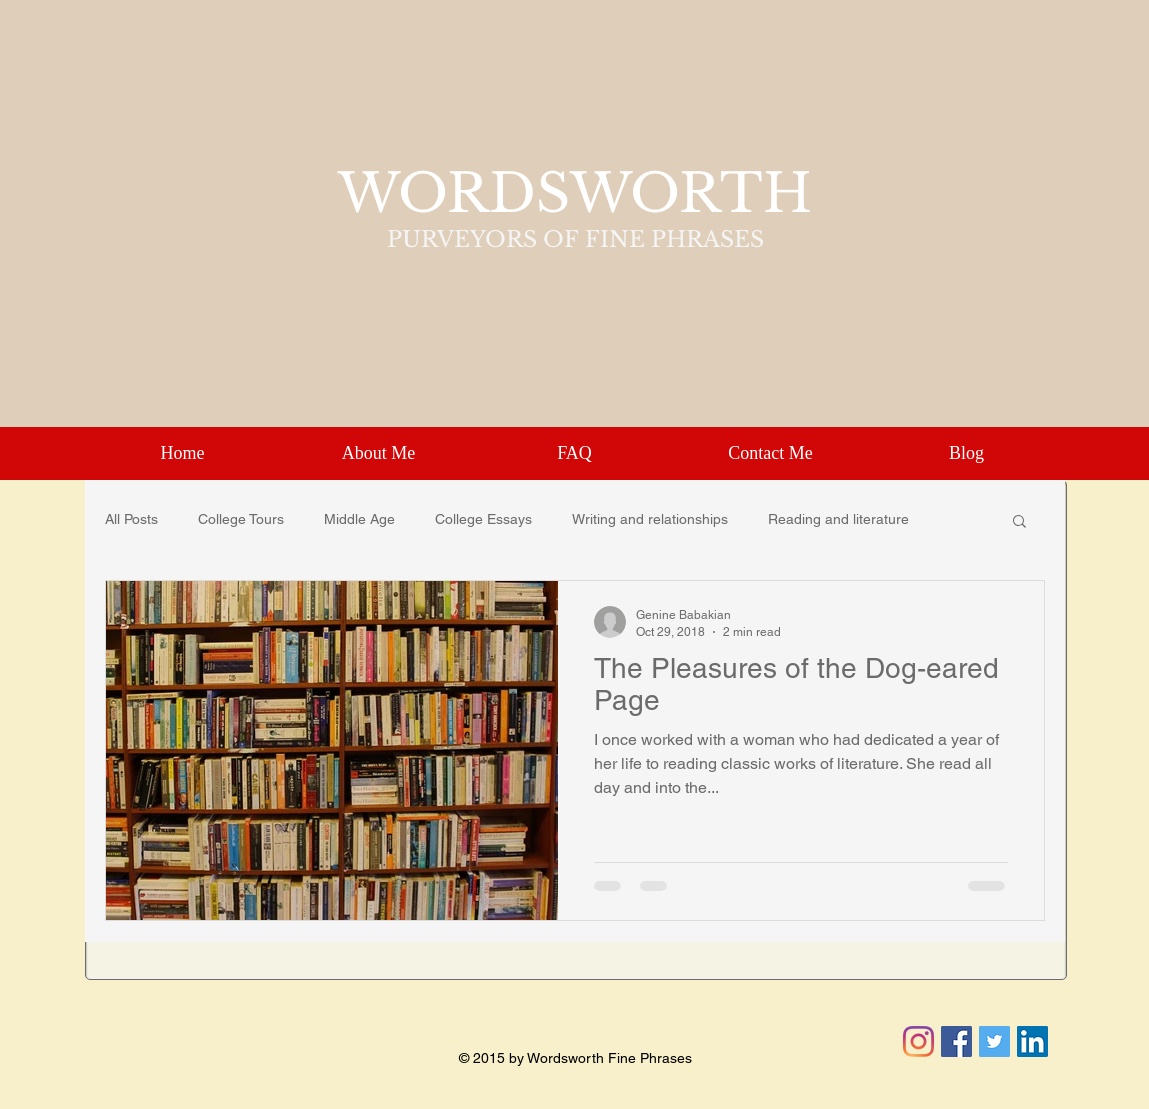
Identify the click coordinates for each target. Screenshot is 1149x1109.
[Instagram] (918, 1041)
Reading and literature (838, 519)
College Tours (241, 519)
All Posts (131, 519)
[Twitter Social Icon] (994, 1041)
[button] (1019, 522)
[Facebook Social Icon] (956, 1041)
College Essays (483, 519)
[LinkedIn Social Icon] (1032, 1041)
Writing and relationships (650, 519)
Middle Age (359, 519)
